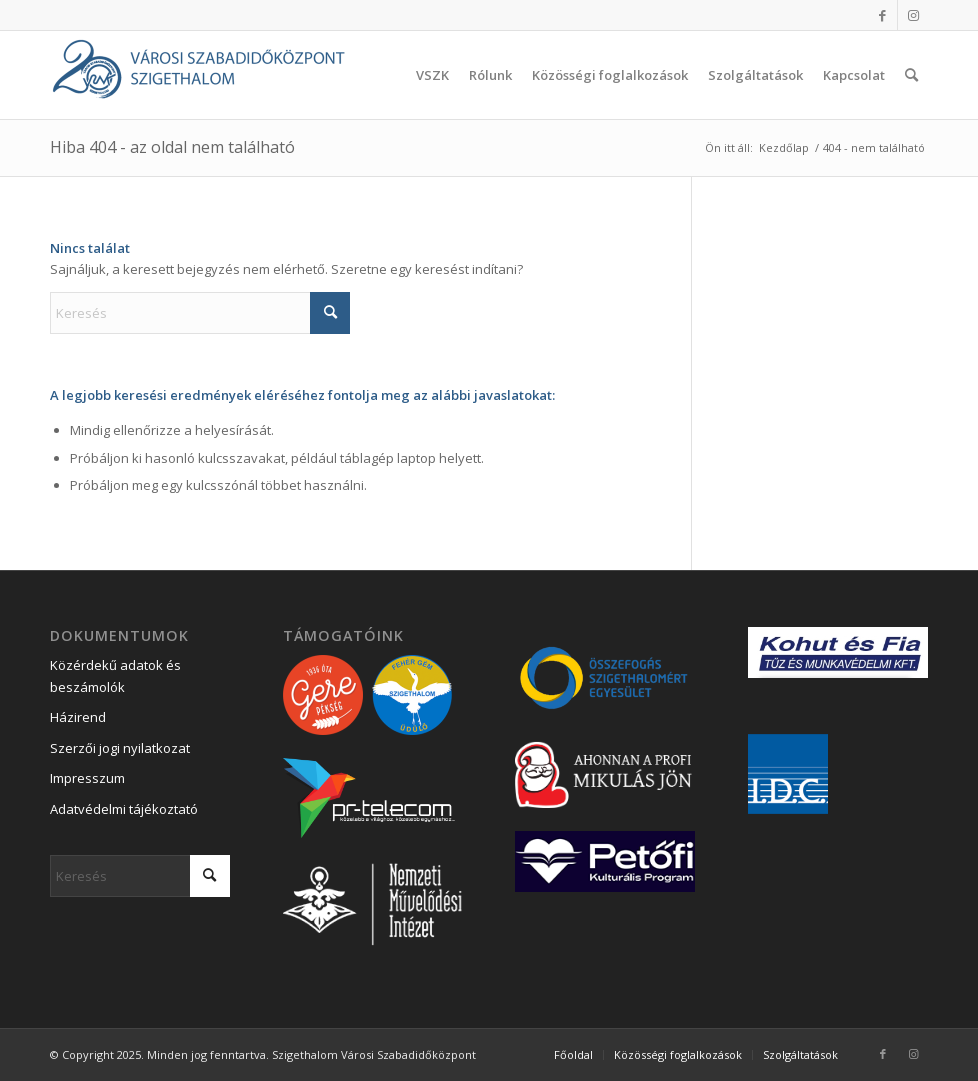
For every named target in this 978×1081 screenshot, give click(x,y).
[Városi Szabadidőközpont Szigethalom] (200, 75)
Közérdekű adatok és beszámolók (115, 675)
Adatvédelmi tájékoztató (124, 809)
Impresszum (87, 778)
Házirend (78, 717)
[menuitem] (432, 75)
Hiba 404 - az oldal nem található (172, 147)
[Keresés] (911, 75)
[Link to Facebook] (882, 15)
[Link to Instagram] (913, 15)
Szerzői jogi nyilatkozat (120, 748)
